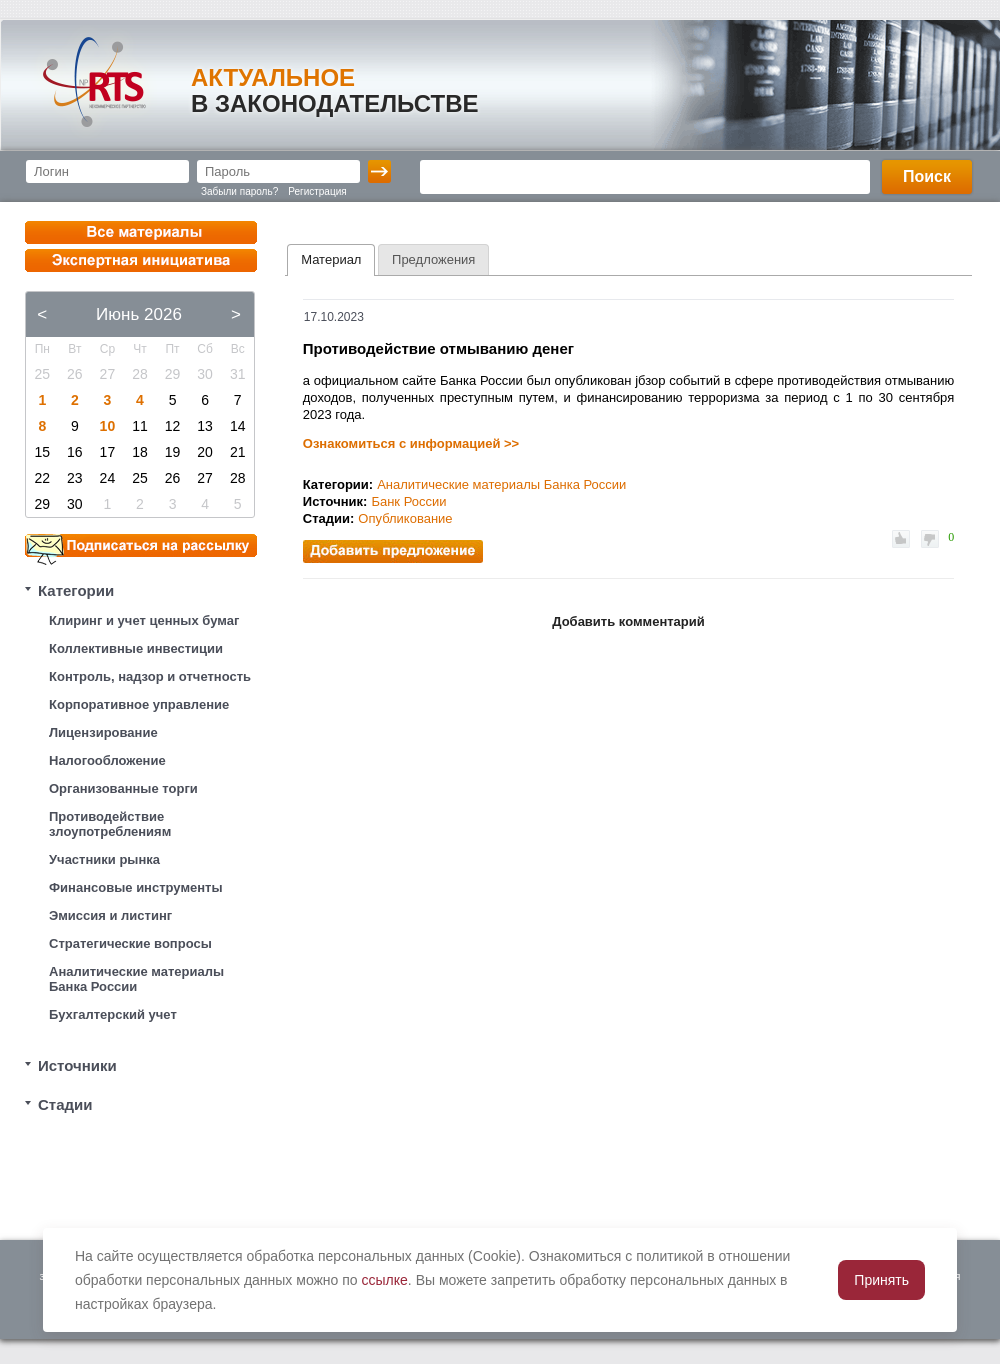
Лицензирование (103, 732)
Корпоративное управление (139, 704)
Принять (881, 1280)
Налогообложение (107, 760)
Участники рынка (104, 859)
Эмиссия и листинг (110, 915)
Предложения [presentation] (433, 259)
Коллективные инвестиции (136, 648)
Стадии (65, 1104)
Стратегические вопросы (130, 943)
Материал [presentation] (331, 259)
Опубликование (405, 518)
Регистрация (317, 191)
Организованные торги (123, 788)
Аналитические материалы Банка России (136, 979)
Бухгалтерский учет (113, 1014)
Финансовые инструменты (136, 887)
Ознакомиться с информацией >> (411, 443)
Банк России (408, 501)
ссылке (385, 1280)
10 (108, 426)
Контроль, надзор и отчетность (150, 676)
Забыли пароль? (239, 191)
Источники (77, 1065)
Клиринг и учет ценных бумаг (144, 620)
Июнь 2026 (139, 314)
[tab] (331, 260)
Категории (76, 590)
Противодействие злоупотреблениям (110, 824)
